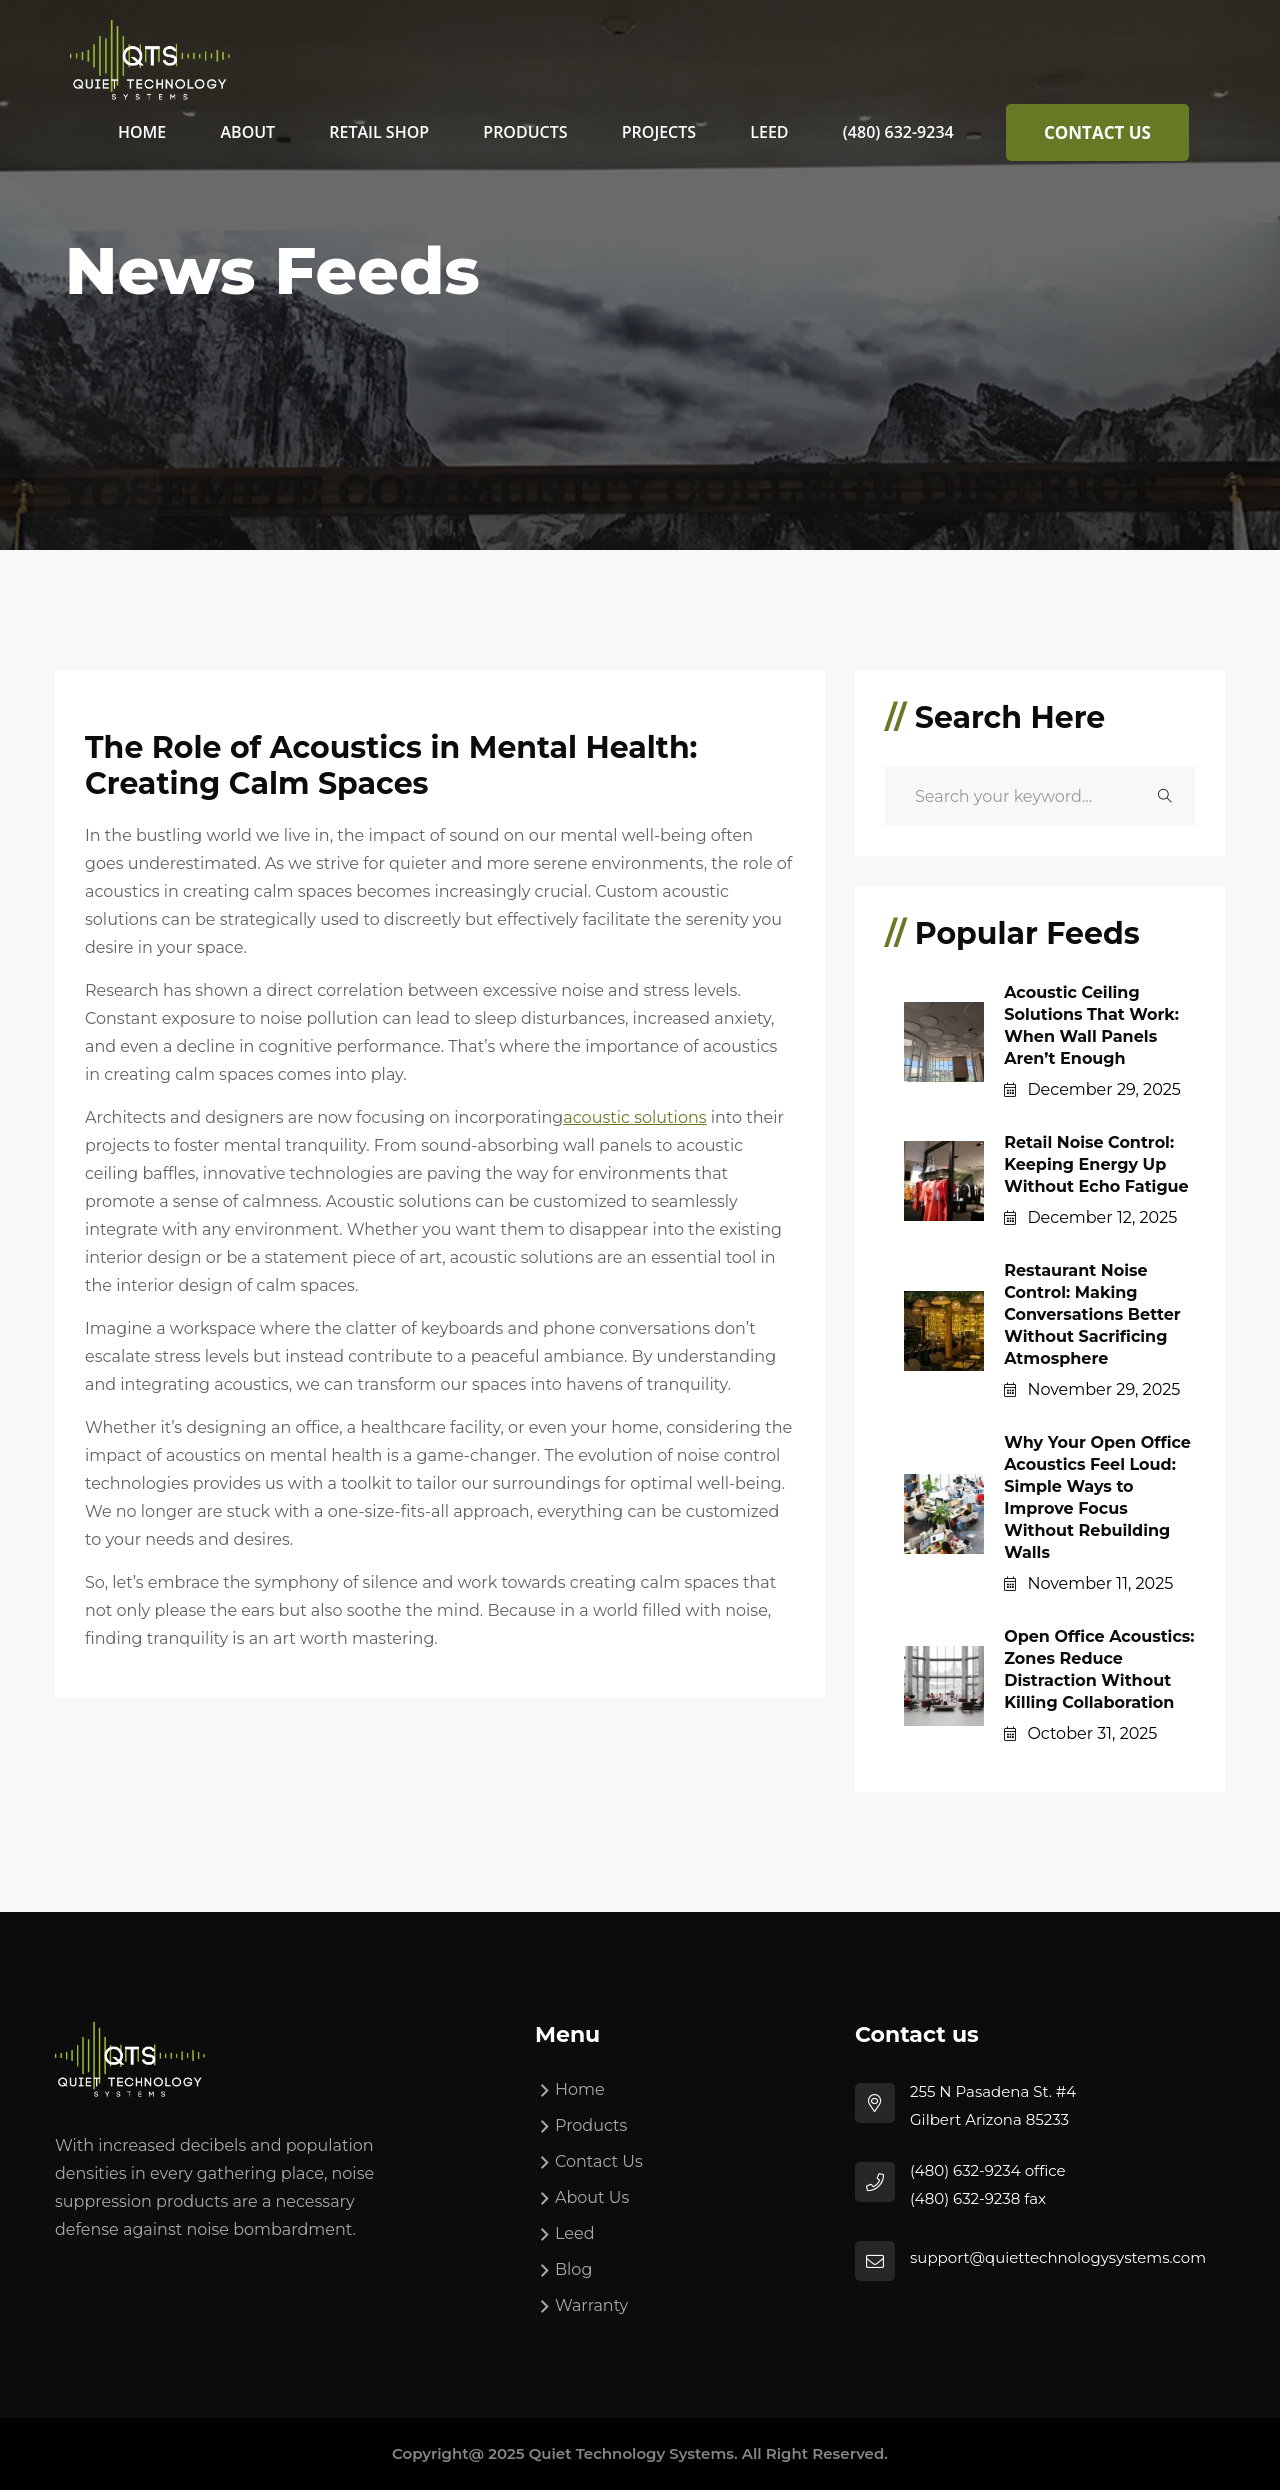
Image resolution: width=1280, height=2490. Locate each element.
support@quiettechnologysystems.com (1058, 2257)
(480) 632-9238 (965, 2198)
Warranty (591, 2305)
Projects (659, 132)
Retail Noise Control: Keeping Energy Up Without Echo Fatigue (1096, 1164)
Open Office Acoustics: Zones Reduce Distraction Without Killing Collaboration (1099, 1669)
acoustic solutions (634, 1117)
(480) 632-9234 (898, 132)
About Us (592, 2197)
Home (142, 132)
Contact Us (1097, 132)
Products (525, 132)
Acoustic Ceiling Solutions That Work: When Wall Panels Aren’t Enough (1091, 1025)
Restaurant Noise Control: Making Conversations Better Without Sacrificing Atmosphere (1092, 1314)
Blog (573, 2269)
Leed (769, 132)
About (248, 132)
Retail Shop (379, 132)
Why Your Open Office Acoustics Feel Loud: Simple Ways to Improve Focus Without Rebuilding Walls (1097, 1497)
